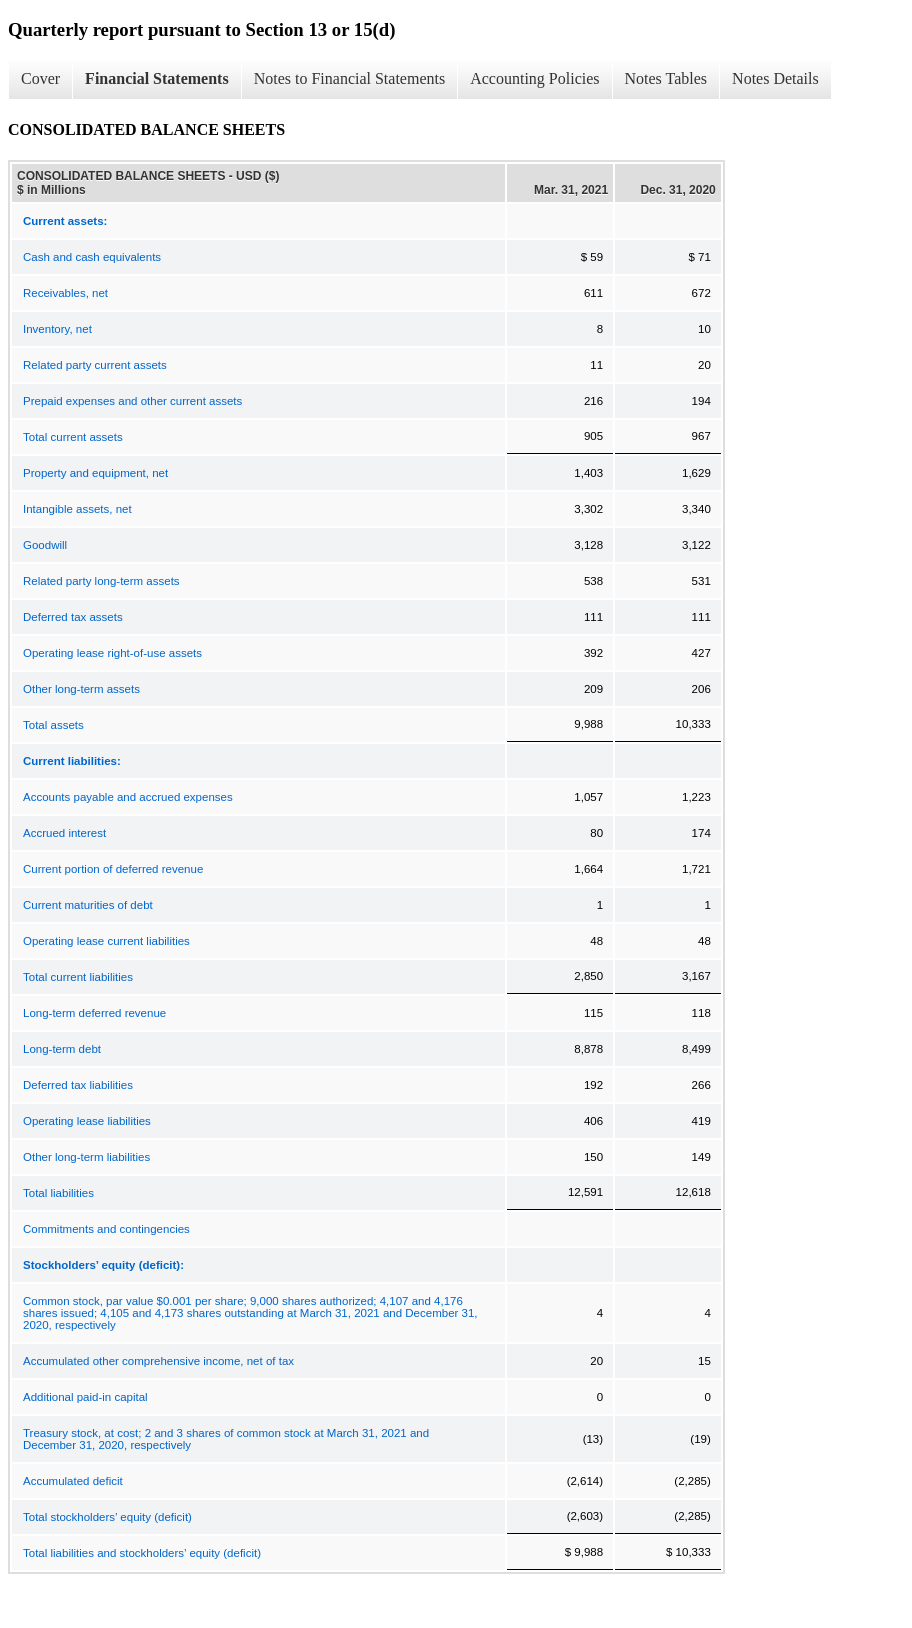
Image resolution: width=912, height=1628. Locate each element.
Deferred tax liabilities (78, 1085)
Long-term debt (62, 1049)
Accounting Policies (534, 78)
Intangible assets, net (77, 509)
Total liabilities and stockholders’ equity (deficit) (142, 1553)
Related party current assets (95, 365)
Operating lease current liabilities (106, 941)
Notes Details (775, 78)
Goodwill (45, 545)
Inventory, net (57, 329)
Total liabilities (58, 1193)
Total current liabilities (78, 977)
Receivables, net (65, 293)
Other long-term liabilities (86, 1157)
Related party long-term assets (101, 581)
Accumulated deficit (73, 1481)
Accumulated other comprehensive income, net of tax (158, 1361)
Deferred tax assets (73, 617)
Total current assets (73, 437)
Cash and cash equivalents (92, 257)
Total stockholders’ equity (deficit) (107, 1517)
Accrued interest (64, 833)
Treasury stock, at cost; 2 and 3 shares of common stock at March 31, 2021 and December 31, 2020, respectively (226, 1439)
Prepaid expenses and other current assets (132, 401)
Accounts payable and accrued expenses (128, 797)
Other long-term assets (81, 689)
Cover (40, 78)
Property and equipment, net (95, 473)
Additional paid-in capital (85, 1397)
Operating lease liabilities (87, 1121)
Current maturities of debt (88, 905)
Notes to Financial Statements (350, 78)
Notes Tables (666, 78)
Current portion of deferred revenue (113, 869)
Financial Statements (157, 78)
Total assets (53, 725)
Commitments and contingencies (106, 1229)
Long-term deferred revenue (94, 1013)
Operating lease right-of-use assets (112, 653)
